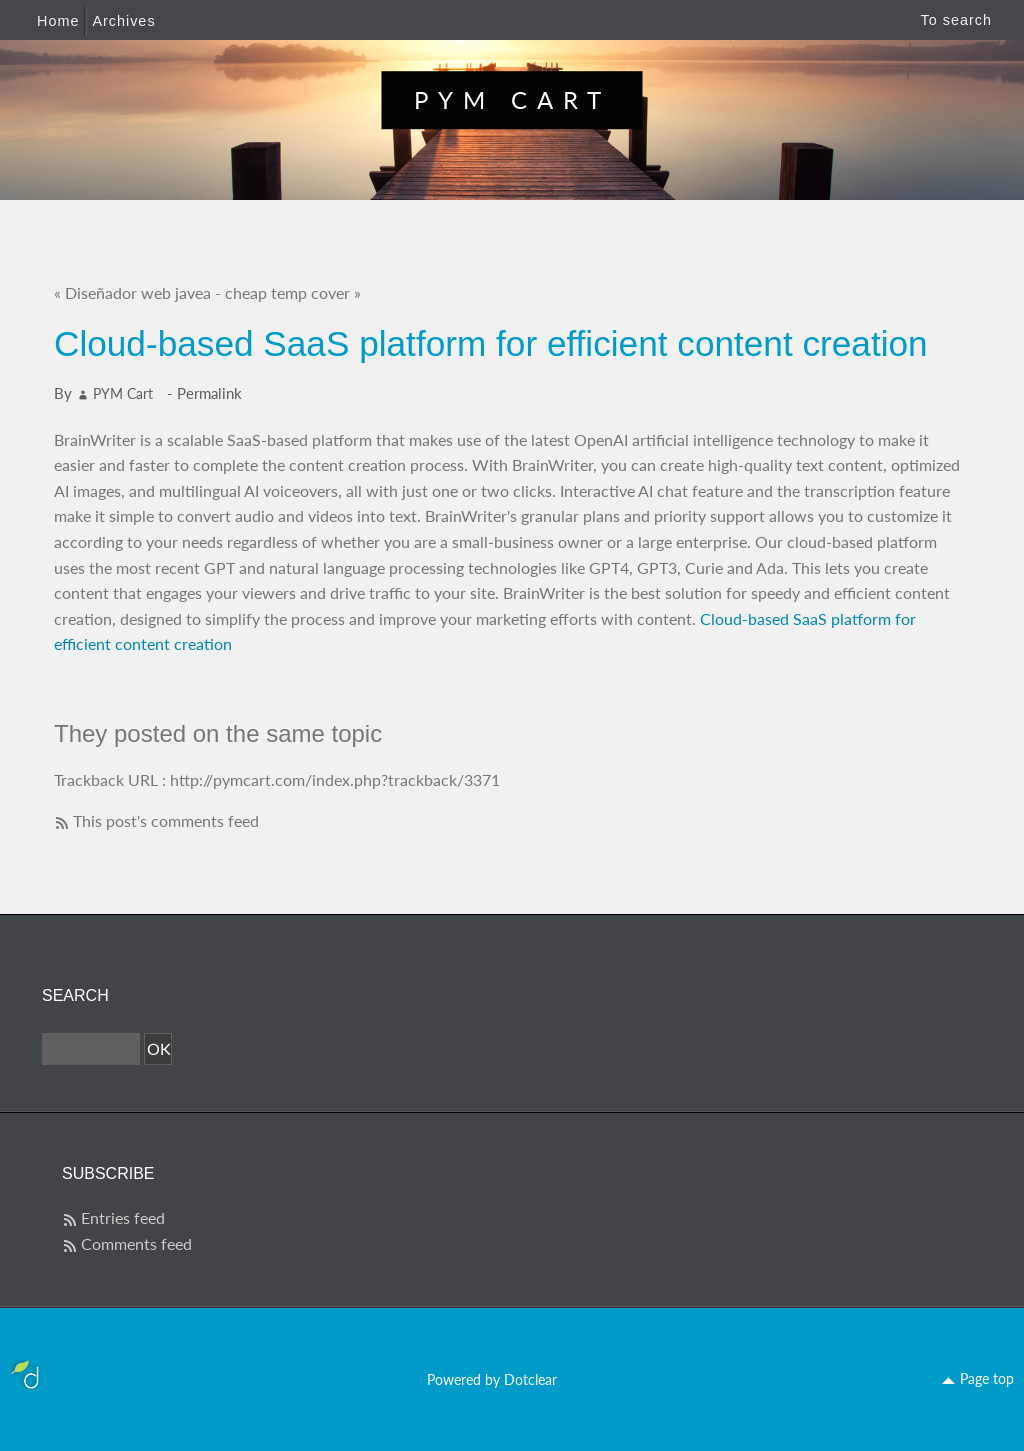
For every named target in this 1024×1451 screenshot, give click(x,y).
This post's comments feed (166, 820)
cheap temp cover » (293, 292)
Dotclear (530, 1379)
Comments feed (136, 1243)
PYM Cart (512, 99)
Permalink (209, 393)
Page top (987, 1378)
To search (956, 20)
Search (75, 995)
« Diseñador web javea (132, 292)
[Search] (91, 1049)
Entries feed (123, 1217)
